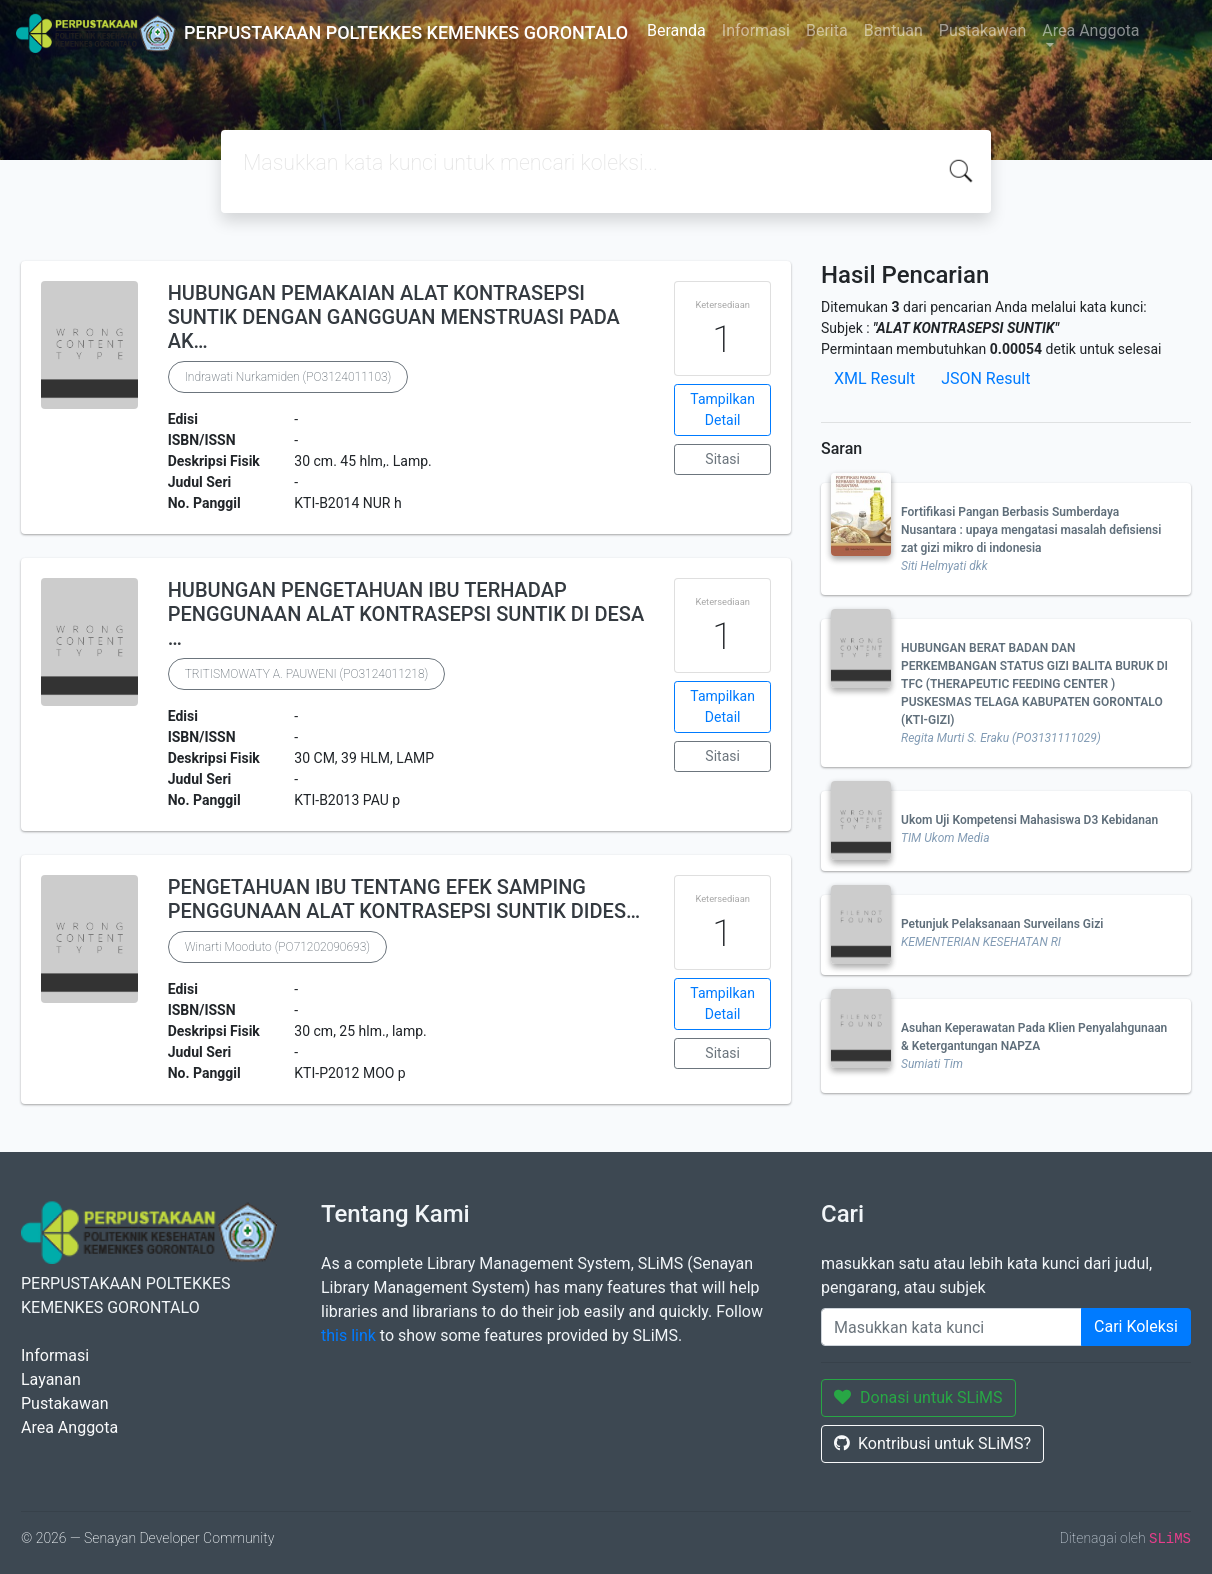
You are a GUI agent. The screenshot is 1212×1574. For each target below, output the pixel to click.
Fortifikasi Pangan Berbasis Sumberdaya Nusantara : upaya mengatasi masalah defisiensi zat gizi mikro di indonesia (1031, 530)
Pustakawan (982, 30)
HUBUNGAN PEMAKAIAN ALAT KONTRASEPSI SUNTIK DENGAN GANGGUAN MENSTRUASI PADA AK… (394, 317)
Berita (827, 30)
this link (348, 1335)
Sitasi (722, 459)
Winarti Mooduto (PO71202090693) (277, 947)
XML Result (874, 378)
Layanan (51, 1379)
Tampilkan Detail (722, 409)
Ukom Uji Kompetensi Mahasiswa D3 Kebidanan (1029, 820)
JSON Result (985, 378)
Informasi (756, 30)
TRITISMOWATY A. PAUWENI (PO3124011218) (307, 674)
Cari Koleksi (1136, 1326)
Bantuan (893, 30)
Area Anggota (1090, 30)
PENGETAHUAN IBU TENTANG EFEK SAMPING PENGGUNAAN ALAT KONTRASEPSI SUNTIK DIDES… (404, 899)
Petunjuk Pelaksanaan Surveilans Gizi (1002, 924)
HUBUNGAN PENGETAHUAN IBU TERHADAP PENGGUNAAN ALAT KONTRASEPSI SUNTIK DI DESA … (406, 614)
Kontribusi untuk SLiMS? (932, 1443)
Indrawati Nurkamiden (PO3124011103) (288, 377)
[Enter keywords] (951, 1327)
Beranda (676, 30)
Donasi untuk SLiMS (918, 1397)
